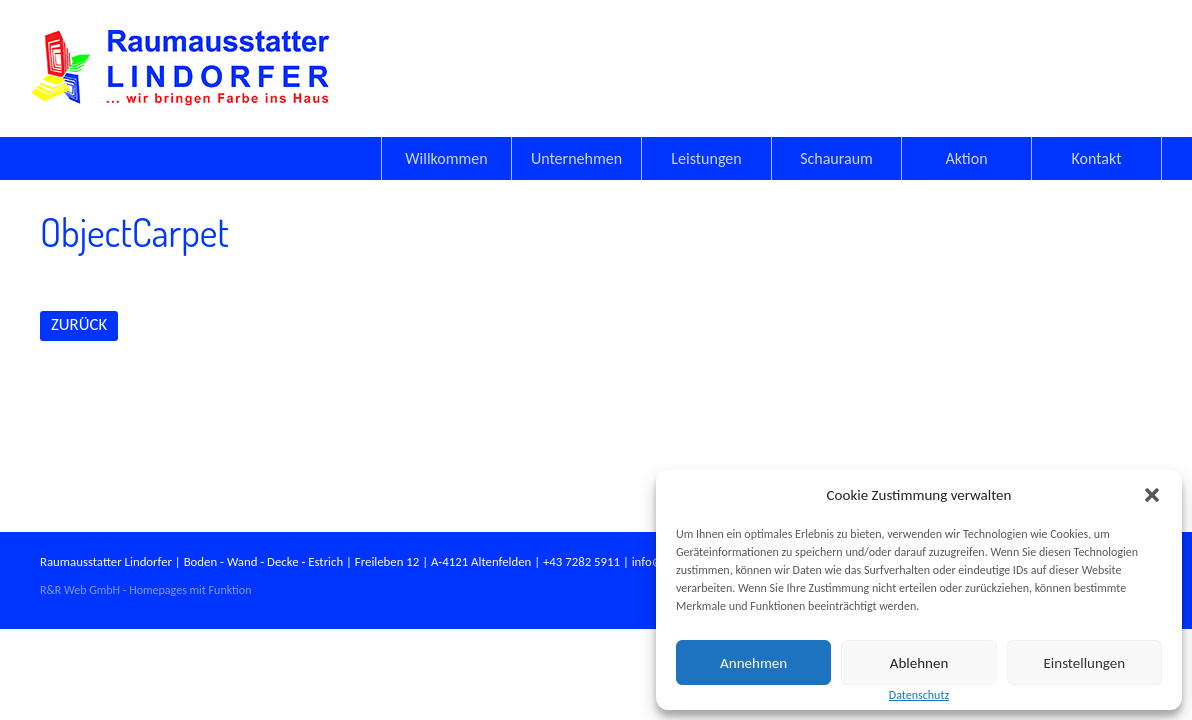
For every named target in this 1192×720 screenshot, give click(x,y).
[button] (1152, 495)
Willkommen (446, 158)
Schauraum (836, 158)
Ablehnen (919, 663)
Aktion (966, 158)
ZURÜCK (79, 324)
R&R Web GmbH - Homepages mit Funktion (145, 590)
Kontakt (1096, 158)
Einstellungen (1085, 663)
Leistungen (706, 158)
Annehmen (753, 663)
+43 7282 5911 (581, 561)
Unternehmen (576, 158)
